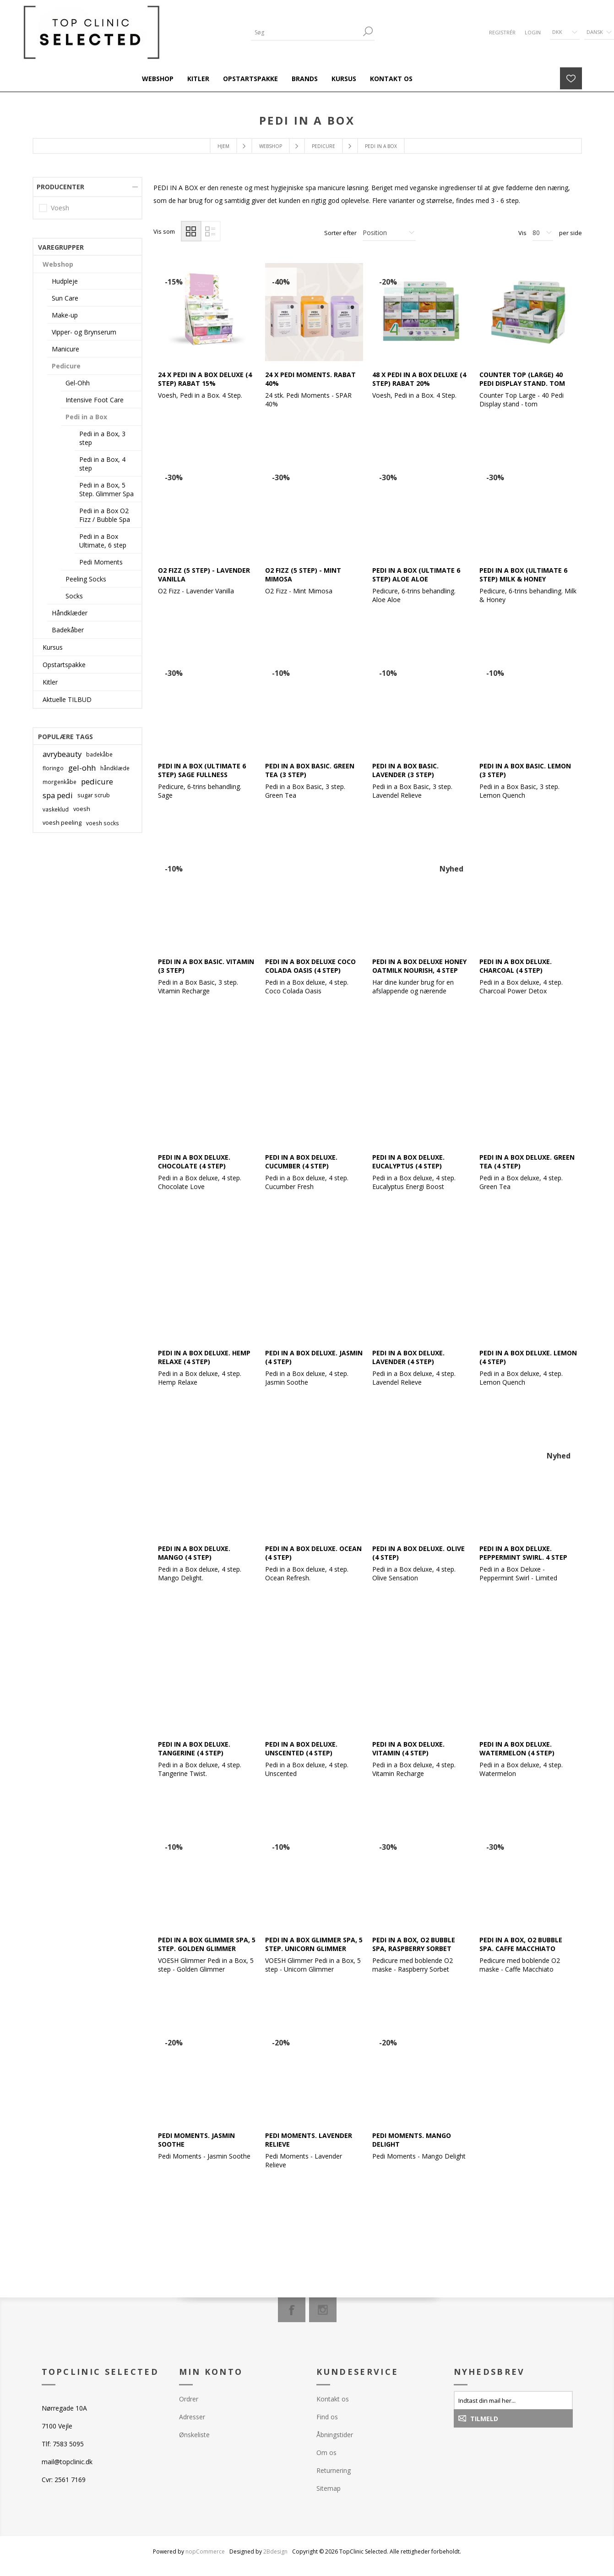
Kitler (50, 682)
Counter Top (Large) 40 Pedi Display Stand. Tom (522, 379)
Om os (326, 2452)
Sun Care (65, 298)
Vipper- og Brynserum (84, 332)
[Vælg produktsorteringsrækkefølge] (389, 233)
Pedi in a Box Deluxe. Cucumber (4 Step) (301, 1161)
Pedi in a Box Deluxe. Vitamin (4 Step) (408, 1748)
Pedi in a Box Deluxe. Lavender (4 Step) (408, 1357)
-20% (388, 282)
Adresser (192, 2416)
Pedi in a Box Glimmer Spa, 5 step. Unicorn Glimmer (314, 1944)
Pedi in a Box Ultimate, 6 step (102, 540)
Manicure (65, 349)
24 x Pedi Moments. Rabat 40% (310, 379)
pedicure (97, 781)
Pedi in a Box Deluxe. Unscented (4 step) (301, 1748)
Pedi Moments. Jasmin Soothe (196, 2139)
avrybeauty (62, 754)
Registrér (502, 32)
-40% (281, 282)
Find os (327, 2416)
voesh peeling (62, 823)
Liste (210, 231)
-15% (174, 282)
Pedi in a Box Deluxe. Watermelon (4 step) (516, 1748)
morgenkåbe (59, 781)
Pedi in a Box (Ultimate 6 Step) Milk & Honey (523, 574)
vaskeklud (56, 809)
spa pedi (58, 795)
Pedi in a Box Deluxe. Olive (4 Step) (418, 1553)
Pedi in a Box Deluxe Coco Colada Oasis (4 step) (310, 966)
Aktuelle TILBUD (67, 699)
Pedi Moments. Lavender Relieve (308, 2139)
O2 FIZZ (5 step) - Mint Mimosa (303, 574)
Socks (74, 596)
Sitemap (328, 2488)
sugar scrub (93, 795)
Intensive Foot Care (94, 399)
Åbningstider (334, 2434)
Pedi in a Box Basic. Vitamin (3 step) (206, 966)
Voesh (60, 207)
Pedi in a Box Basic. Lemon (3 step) (525, 770)
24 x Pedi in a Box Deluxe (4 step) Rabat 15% (205, 379)
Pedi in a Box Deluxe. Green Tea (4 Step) (527, 1161)
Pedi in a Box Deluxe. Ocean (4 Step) (313, 1553)
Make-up (65, 315)
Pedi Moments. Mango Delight (411, 2139)
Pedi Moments (101, 562)
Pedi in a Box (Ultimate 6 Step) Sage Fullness (202, 770)
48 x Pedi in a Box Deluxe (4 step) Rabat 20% (419, 379)
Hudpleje (65, 281)
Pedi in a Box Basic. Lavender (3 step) (405, 770)
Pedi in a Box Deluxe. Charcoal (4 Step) (515, 966)
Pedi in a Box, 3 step (102, 438)
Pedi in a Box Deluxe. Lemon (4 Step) (528, 1357)
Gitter (191, 231)
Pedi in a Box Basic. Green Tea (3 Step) (309, 770)
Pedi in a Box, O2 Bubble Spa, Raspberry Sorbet (413, 1944)
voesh (81, 809)
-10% (281, 673)
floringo (53, 768)
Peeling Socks (85, 579)
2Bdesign (275, 2551)
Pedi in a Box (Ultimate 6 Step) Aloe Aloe (416, 574)
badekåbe (99, 754)
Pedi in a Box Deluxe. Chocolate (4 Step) (194, 1161)
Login (533, 32)
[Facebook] (291, 2309)
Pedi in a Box (86, 416)
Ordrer (188, 2399)
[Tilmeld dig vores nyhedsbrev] (513, 2400)
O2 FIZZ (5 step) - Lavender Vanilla (204, 574)
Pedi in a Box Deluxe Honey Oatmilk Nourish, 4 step (419, 966)
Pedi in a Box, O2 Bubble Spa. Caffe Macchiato (520, 1944)
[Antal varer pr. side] (542, 233)
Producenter (60, 186)
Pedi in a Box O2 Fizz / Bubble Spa (104, 515)
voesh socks (102, 823)
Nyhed (451, 869)
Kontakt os (332, 2399)
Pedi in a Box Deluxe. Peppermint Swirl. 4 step (523, 1553)
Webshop (58, 264)
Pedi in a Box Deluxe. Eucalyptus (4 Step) (408, 1161)
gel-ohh (82, 767)
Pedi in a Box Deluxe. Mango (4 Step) (194, 1553)
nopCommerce (205, 2551)
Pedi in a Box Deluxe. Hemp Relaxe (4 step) (204, 1357)
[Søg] (306, 32)
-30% (174, 477)
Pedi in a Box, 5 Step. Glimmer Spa (106, 489)
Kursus (53, 647)
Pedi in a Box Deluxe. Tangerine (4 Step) (194, 1748)
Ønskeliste (194, 2434)
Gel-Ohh (77, 382)
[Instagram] (323, 2309)
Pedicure (66, 366)
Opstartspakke (64, 664)
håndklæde (115, 768)
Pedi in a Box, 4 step (102, 463)
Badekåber (68, 629)
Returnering (333, 2470)
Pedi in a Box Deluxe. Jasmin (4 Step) (314, 1357)
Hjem (223, 146)
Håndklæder (69, 612)
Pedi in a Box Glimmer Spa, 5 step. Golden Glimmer (206, 1944)
